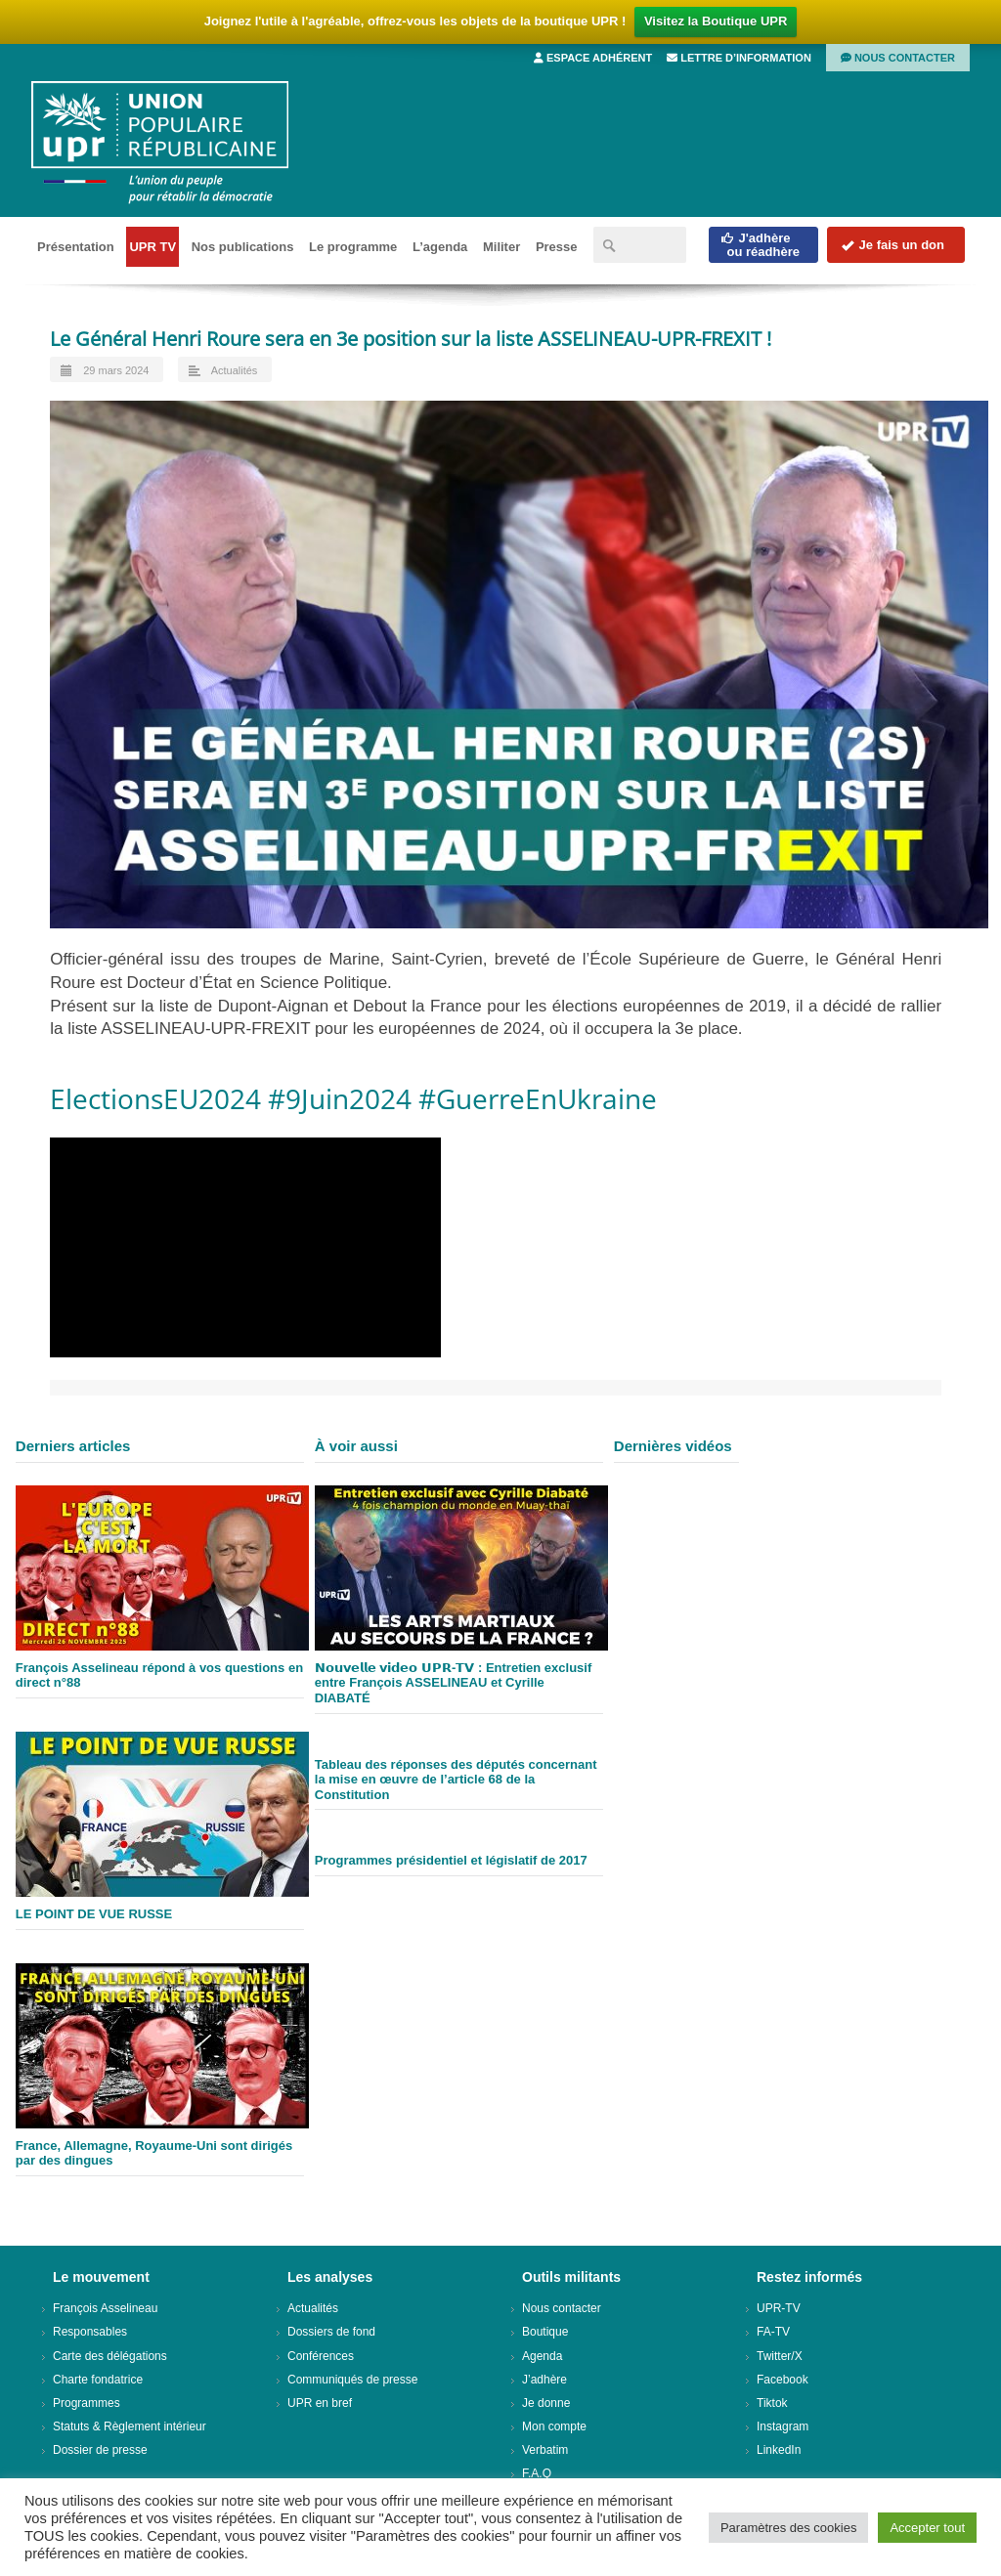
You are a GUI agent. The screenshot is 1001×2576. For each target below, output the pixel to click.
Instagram (782, 2426)
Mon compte (554, 2426)
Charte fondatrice (98, 2379)
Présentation (75, 246)
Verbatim (545, 2450)
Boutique (545, 2332)
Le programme (353, 246)
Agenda (542, 2356)
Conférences (320, 2356)
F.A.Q (536, 2473)
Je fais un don (892, 244)
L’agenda (440, 246)
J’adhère (544, 2379)
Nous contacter (898, 58)
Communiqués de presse (352, 2379)
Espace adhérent (593, 58)
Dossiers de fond (331, 2332)
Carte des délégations (110, 2356)
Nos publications (243, 246)
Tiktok (772, 2403)
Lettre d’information (739, 58)
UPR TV (152, 246)
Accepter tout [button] (927, 2527)
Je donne (546, 2403)
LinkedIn (779, 2450)
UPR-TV (779, 2308)
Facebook (782, 2379)
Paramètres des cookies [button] (788, 2527)
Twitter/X (780, 2356)
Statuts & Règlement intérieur (129, 2426)
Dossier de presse (100, 2450)
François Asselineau (105, 2308)
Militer (501, 246)
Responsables (90, 2332)
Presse (557, 246)
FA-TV (773, 2332)
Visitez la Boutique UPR (715, 21)
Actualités (234, 370)
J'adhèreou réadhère (760, 245)
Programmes (86, 2403)
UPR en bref (319, 2403)
